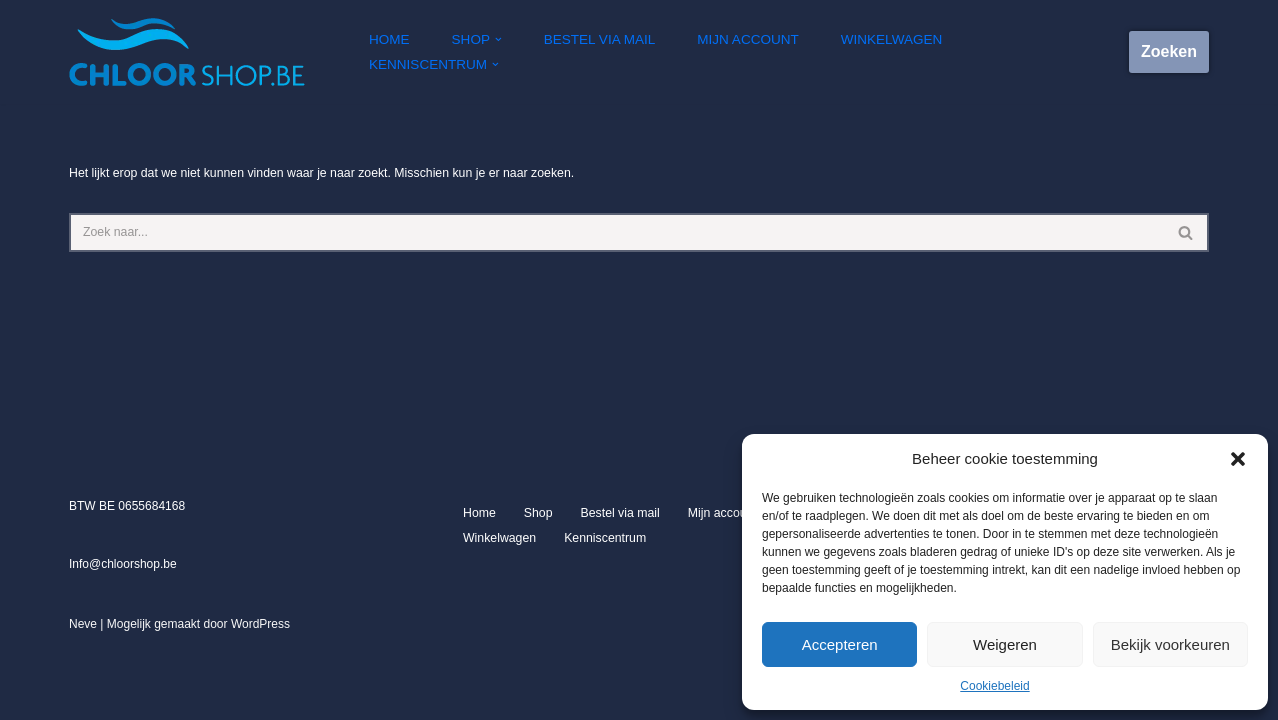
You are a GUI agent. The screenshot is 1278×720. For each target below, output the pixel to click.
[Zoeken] (616, 231)
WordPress (260, 699)
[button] (1238, 459)
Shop (537, 588)
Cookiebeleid (994, 686)
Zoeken (1169, 51)
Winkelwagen (886, 52)
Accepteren (840, 644)
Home (393, 52)
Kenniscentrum (602, 613)
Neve (83, 699)
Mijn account (746, 52)
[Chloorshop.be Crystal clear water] (187, 52)
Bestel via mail (600, 52)
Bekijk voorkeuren (1170, 644)
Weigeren (1005, 644)
